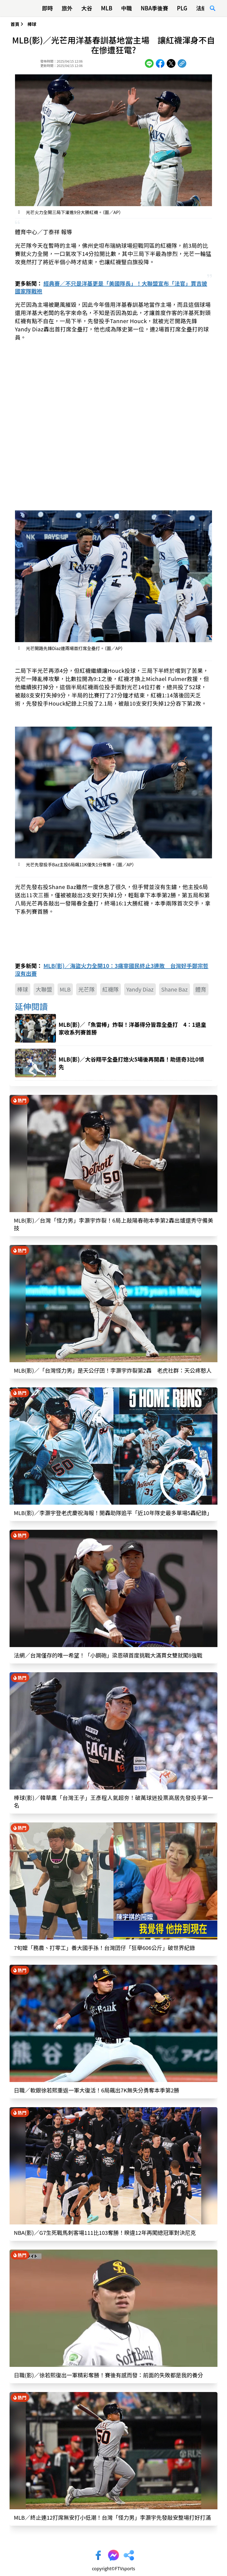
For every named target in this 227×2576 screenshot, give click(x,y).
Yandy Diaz (140, 989)
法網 (201, 8)
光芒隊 (86, 989)
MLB (106, 8)
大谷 (86, 8)
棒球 (32, 24)
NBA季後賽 (154, 8)
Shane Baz (174, 989)
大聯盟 (44, 989)
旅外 (67, 8)
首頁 (15, 24)
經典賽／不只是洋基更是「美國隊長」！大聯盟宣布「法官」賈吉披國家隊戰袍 (111, 287)
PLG (182, 8)
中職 (126, 8)
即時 (47, 8)
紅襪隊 (110, 989)
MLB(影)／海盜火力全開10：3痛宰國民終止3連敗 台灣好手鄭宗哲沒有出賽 (111, 969)
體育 (200, 989)
